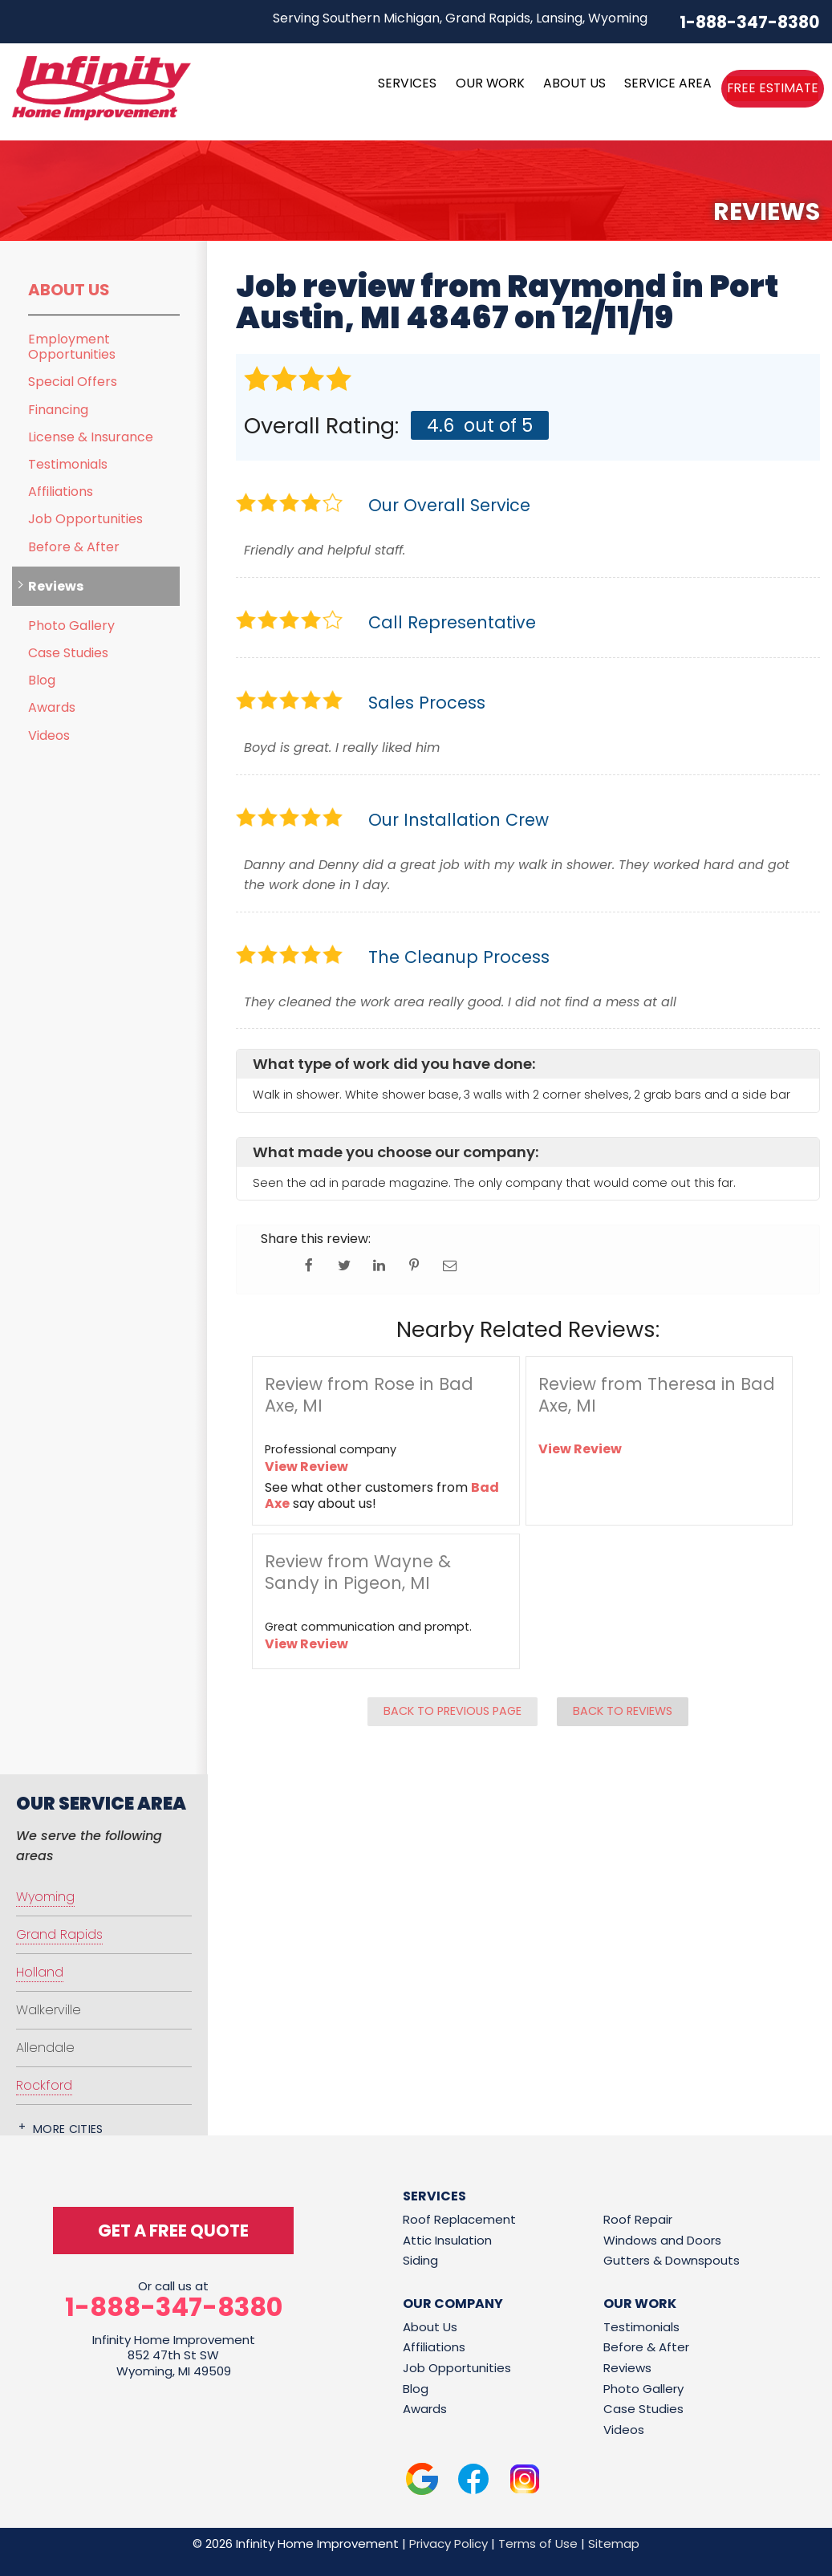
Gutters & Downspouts (671, 2260)
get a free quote (173, 2230)
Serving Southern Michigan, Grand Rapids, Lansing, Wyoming (460, 18)
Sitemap (613, 2543)
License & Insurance (90, 437)
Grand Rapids (59, 1934)
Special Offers (72, 381)
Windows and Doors (662, 2240)
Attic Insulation (447, 2240)
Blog (41, 680)
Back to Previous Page (453, 1711)
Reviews (55, 586)
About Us (69, 290)
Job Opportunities (85, 518)
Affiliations (60, 491)
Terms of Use (538, 2543)
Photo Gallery (71, 625)
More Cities (68, 2129)
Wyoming (45, 1896)
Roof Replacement (459, 2219)
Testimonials (68, 464)
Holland (39, 1972)
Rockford (44, 2085)
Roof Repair (637, 2219)
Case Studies (68, 652)
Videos (49, 735)
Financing (58, 409)
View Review (306, 1466)
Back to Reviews (622, 1711)
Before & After (74, 547)
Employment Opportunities (72, 346)
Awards (51, 707)
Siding (420, 2260)
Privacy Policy (448, 2543)
